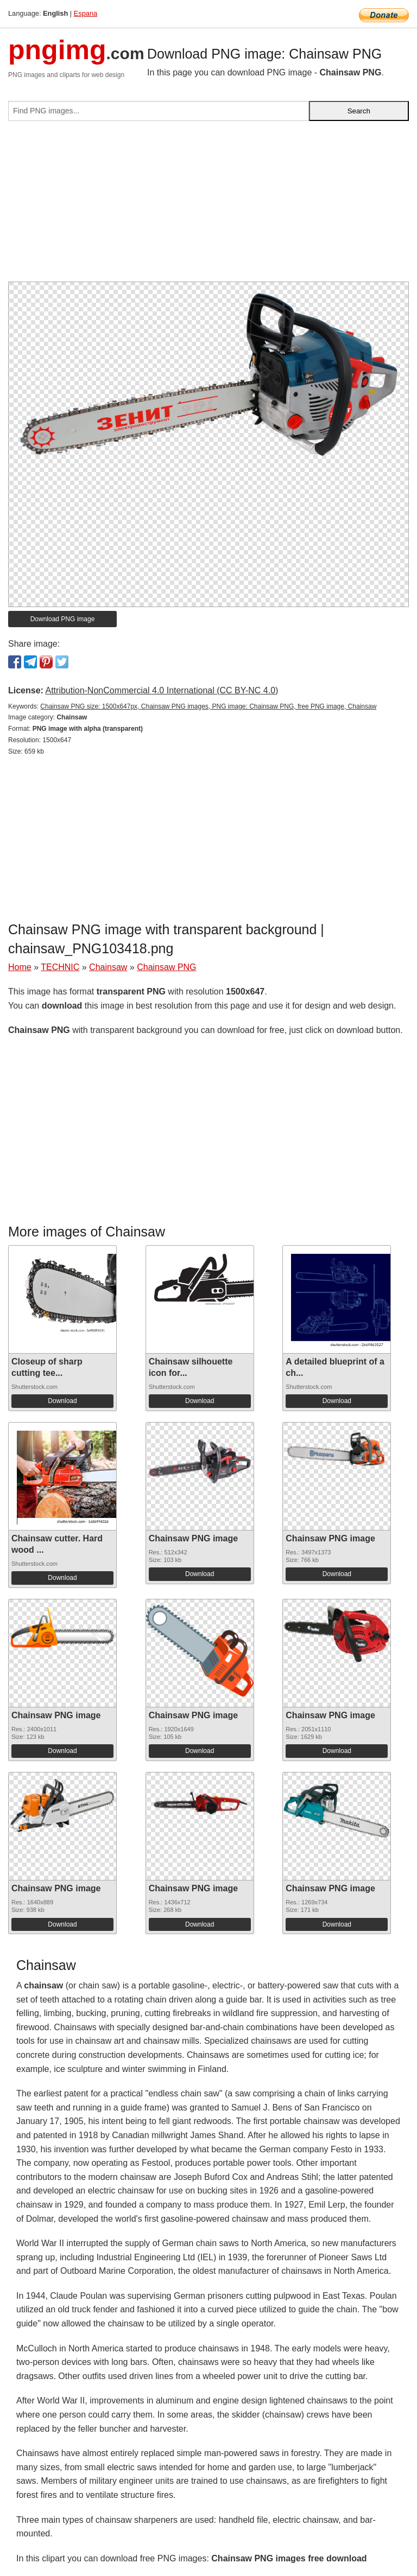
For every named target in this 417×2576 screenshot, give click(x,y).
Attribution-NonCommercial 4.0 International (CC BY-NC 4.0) (161, 690)
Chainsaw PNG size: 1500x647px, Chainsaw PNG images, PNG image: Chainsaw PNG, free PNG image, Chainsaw (208, 706)
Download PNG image (62, 619)
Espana (85, 13)
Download (62, 1401)
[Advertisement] (208, 206)
